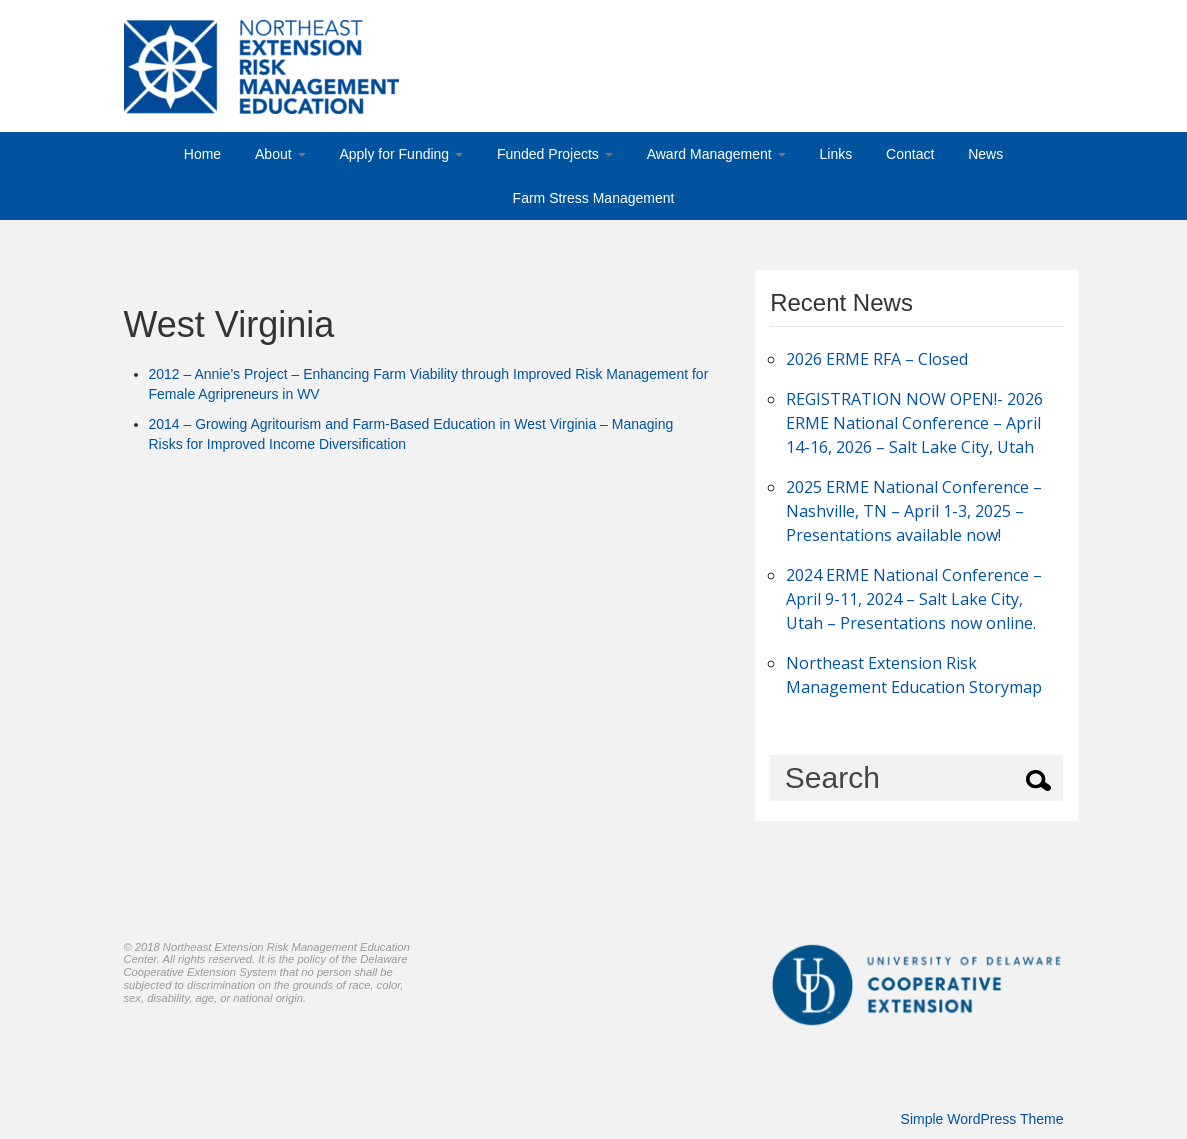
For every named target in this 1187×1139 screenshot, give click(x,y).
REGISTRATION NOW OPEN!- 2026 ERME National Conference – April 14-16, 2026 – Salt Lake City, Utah (914, 423)
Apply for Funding (401, 154)
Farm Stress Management (594, 198)
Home (202, 154)
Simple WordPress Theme (982, 1119)
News (985, 154)
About (280, 154)
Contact (910, 154)
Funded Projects (555, 154)
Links (835, 154)
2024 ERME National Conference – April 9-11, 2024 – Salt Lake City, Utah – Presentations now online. (914, 599)
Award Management (716, 154)
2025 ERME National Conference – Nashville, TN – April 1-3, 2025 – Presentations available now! (914, 511)
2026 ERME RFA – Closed (877, 359)
